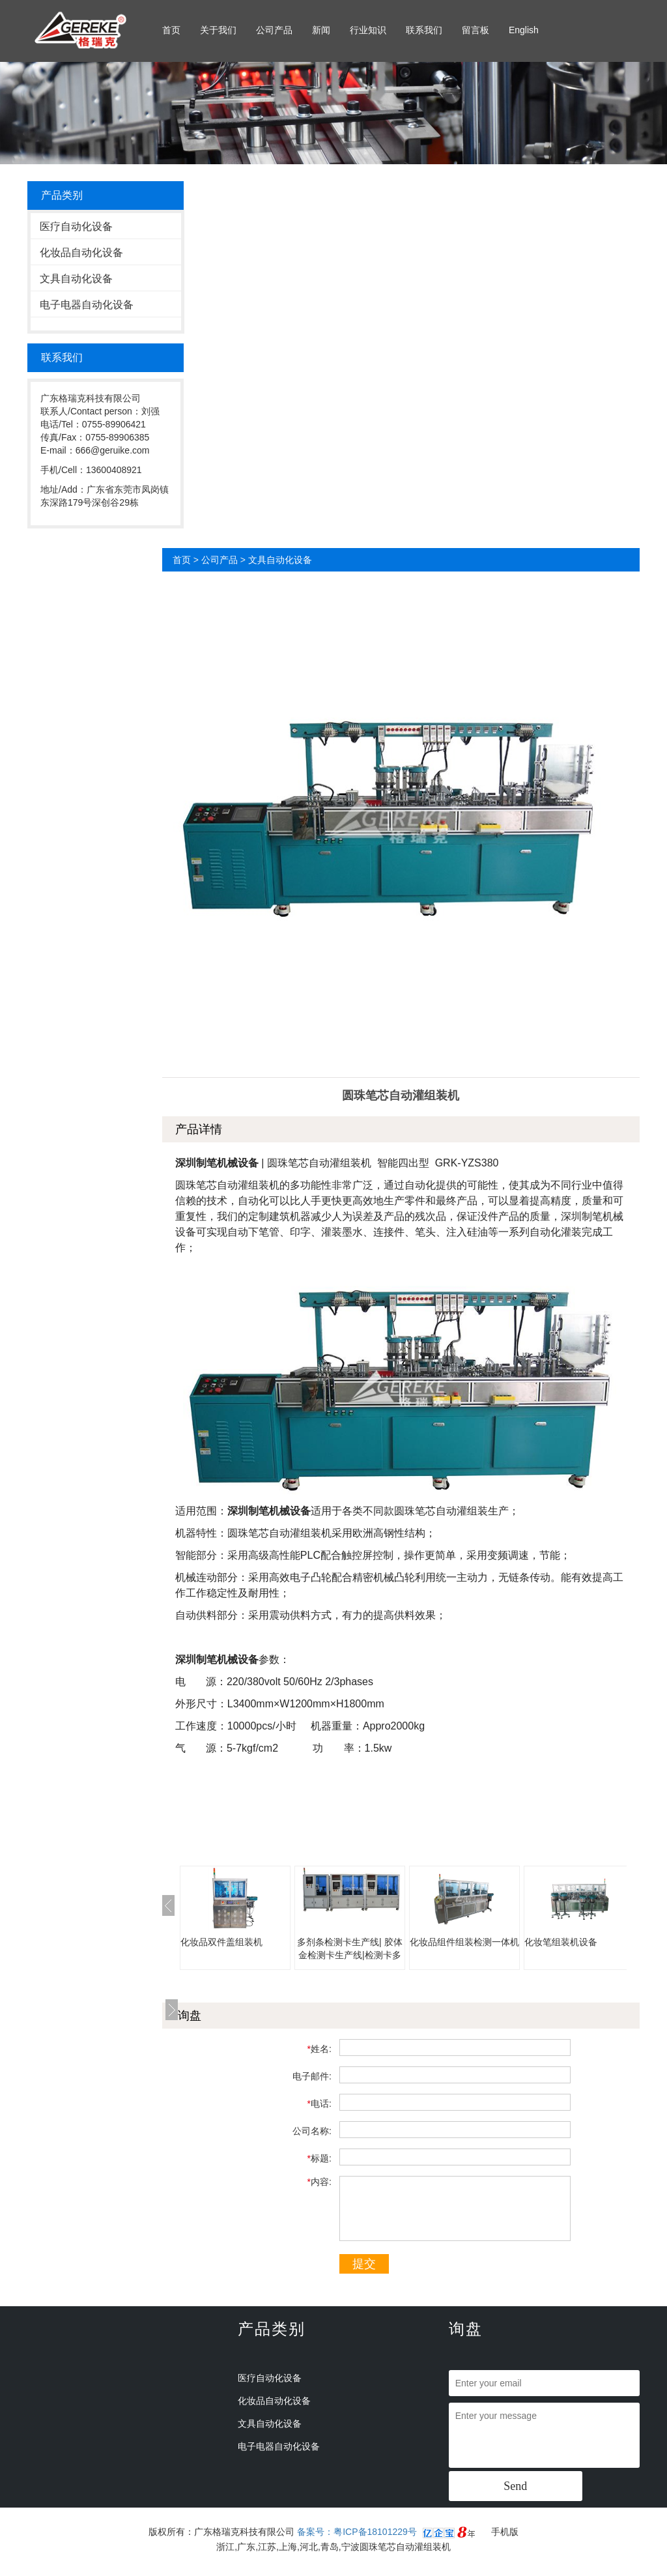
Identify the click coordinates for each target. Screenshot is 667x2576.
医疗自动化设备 (76, 226)
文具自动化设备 (76, 278)
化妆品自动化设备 (81, 252)
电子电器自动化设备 (87, 304)
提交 (364, 2263)
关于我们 (218, 30)
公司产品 (274, 30)
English (524, 30)
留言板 (475, 30)
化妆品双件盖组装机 (221, 1942)
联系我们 (424, 30)
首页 (171, 30)
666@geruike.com (113, 450)
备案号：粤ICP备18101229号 (358, 2531)
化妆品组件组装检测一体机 (464, 1942)
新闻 (321, 30)
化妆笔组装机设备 (560, 1942)
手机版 (504, 2531)
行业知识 (368, 30)
